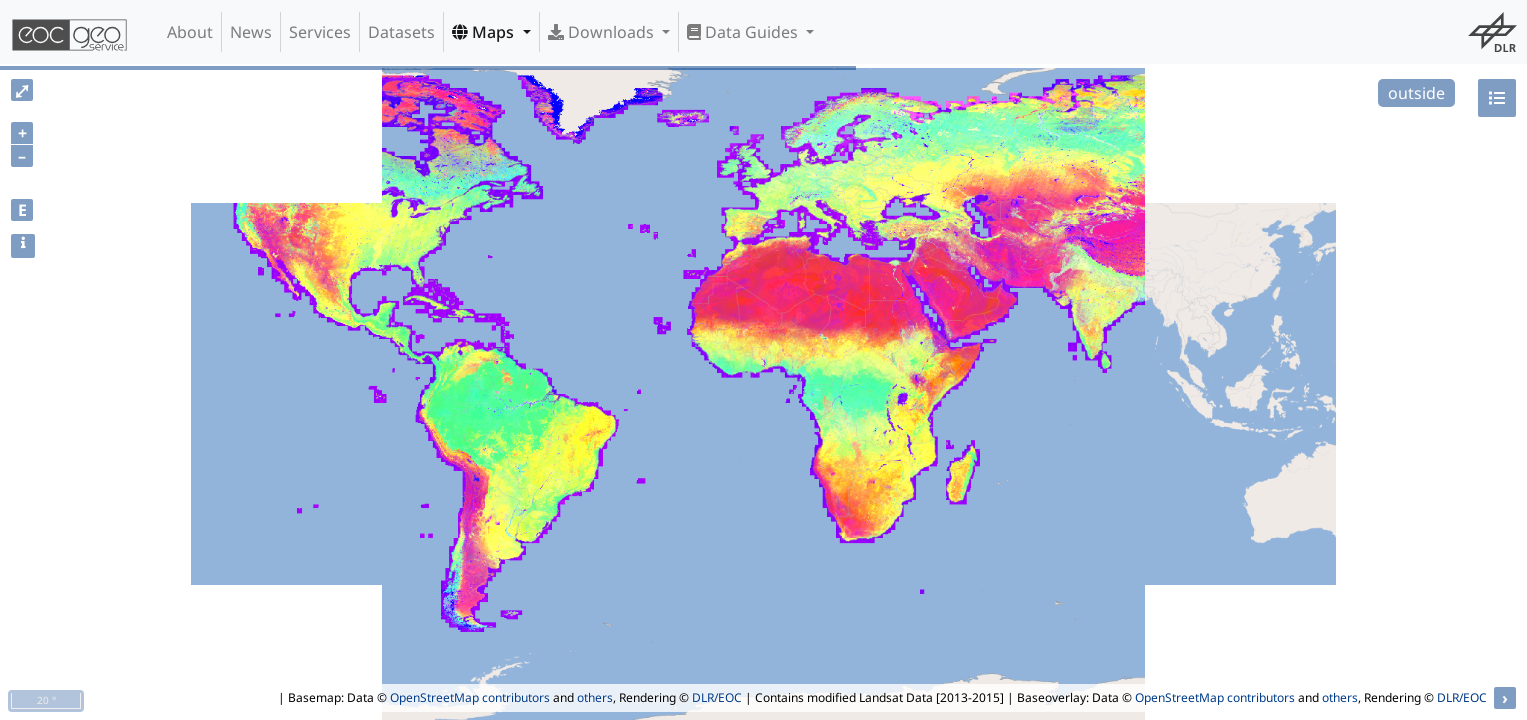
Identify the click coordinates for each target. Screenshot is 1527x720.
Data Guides (744, 32)
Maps (485, 32)
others (595, 697)
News (251, 32)
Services (320, 32)
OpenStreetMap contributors (470, 697)
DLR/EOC (717, 697)
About (190, 32)
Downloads (603, 32)
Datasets (401, 32)
